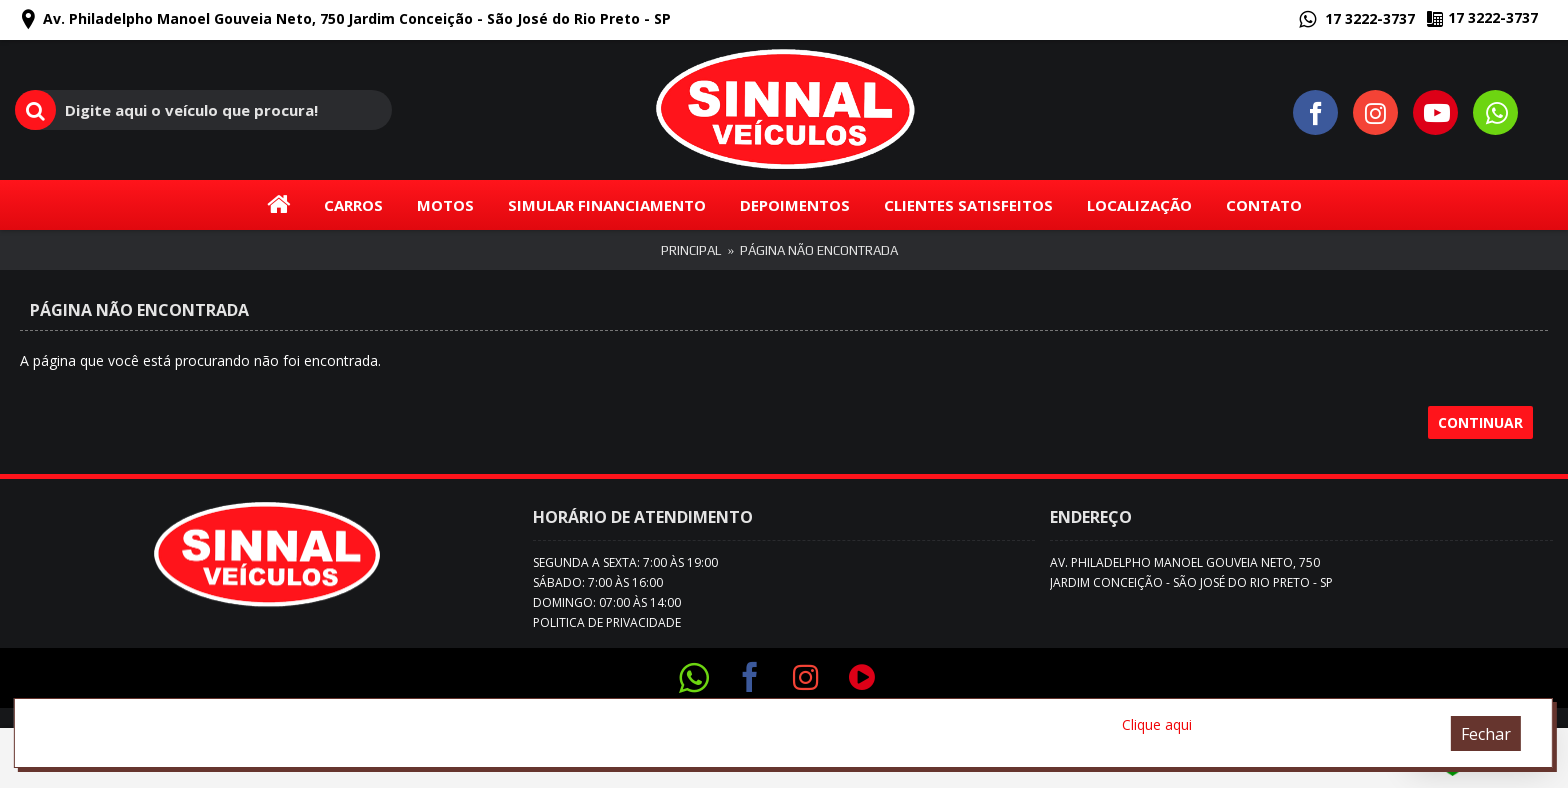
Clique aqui (1157, 724)
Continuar (1480, 422)
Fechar (1486, 734)
